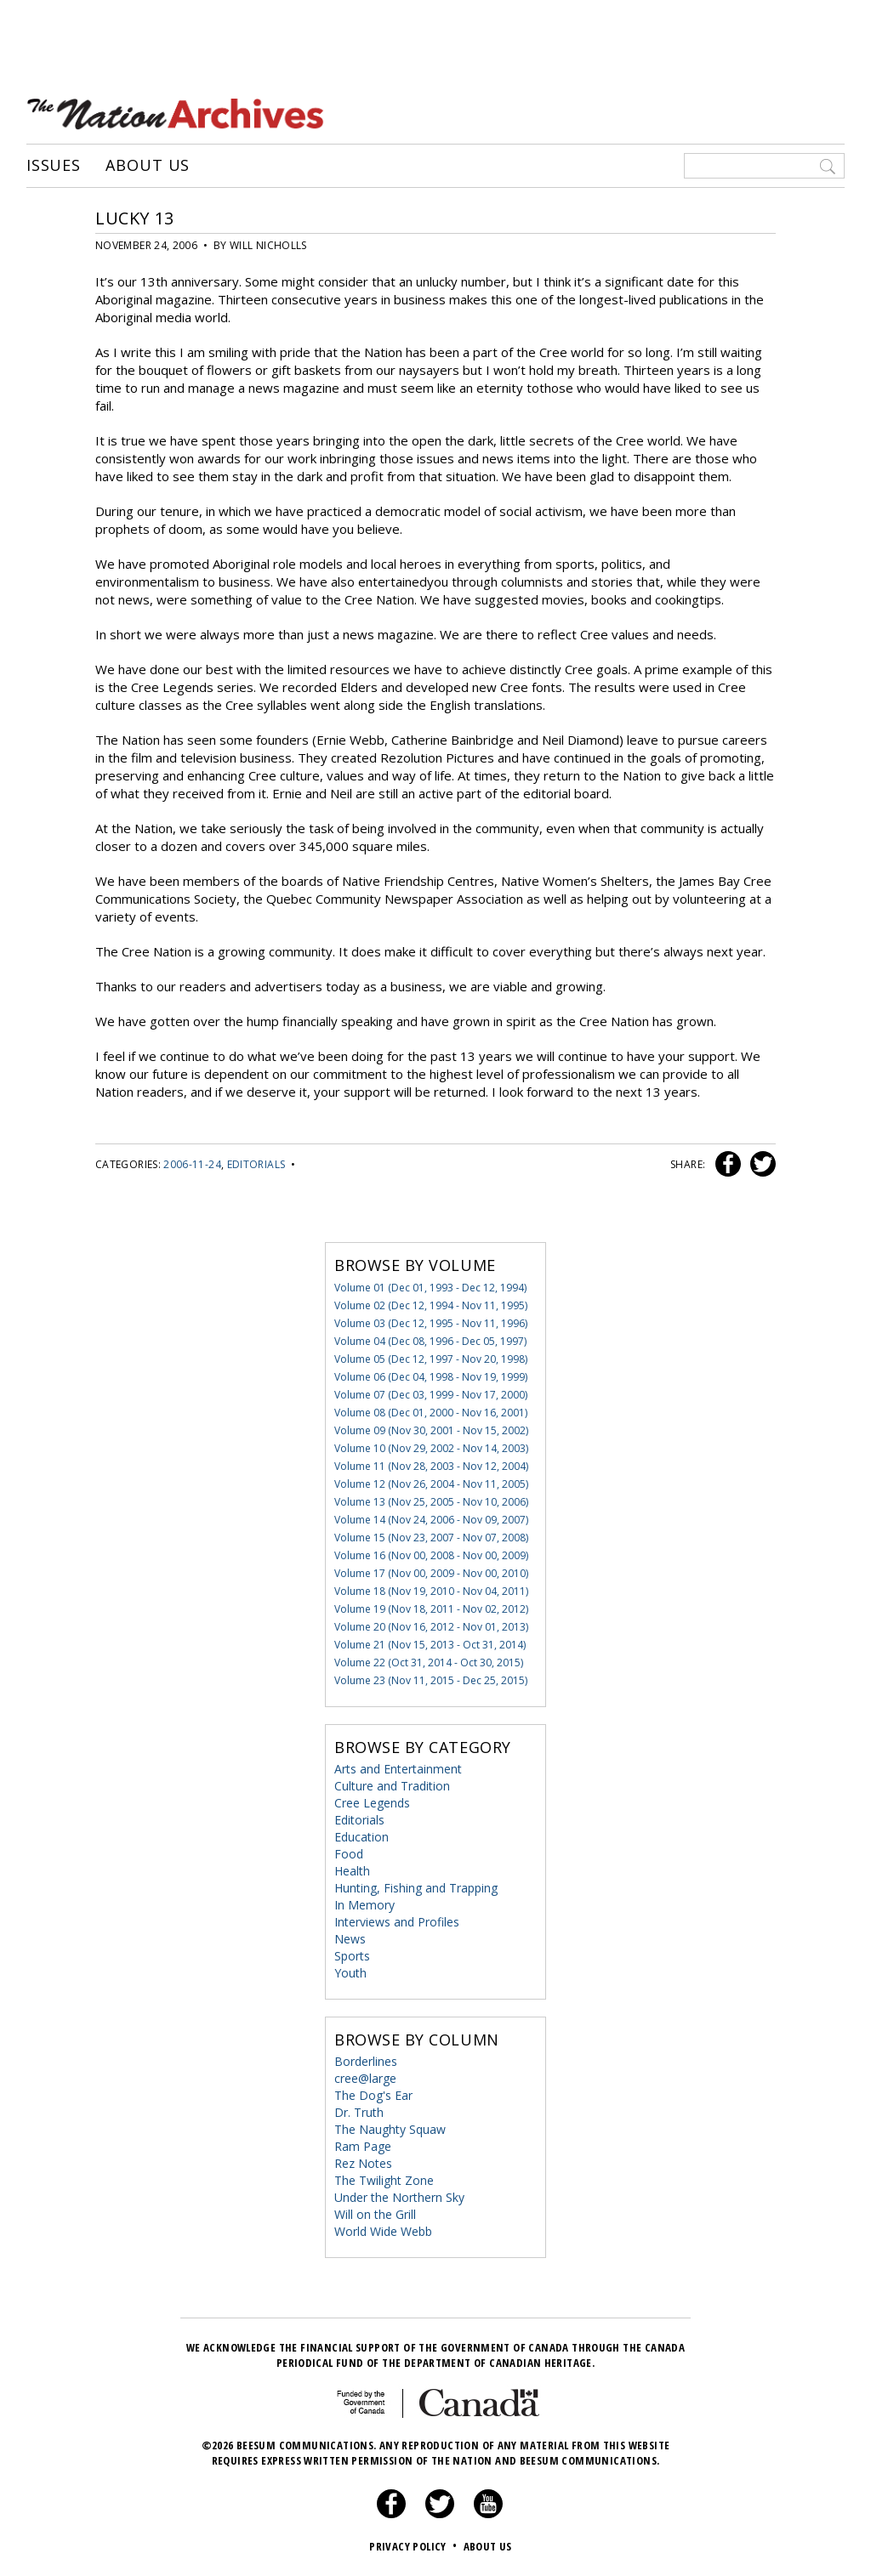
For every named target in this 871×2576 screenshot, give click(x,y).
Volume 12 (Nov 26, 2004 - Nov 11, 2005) (431, 1484)
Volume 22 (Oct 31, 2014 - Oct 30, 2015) (428, 1662)
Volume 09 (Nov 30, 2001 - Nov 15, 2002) (431, 1430)
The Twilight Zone (384, 2180)
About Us (147, 165)
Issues (53, 165)
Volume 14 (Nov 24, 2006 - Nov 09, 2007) (431, 1519)
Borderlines (365, 2061)
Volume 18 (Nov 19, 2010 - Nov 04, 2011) (431, 1591)
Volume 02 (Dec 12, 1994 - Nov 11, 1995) (430, 1305)
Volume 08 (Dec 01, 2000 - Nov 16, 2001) (430, 1412)
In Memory (364, 1905)
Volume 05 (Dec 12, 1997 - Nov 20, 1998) (430, 1359)
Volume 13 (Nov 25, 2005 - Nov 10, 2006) (431, 1502)
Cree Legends (372, 1803)
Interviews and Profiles (396, 1922)
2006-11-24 (192, 1164)
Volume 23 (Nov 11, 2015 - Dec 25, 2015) (430, 1680)
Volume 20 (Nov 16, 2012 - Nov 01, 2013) (431, 1627)
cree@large (365, 2078)
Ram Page (362, 2146)
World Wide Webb (383, 2231)
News (350, 1939)
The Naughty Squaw (390, 2129)
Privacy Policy (414, 2546)
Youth (350, 1973)
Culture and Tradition (392, 1786)
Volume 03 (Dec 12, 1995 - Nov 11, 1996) (430, 1323)
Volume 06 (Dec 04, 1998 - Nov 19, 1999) (430, 1377)
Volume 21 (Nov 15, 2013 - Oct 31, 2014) (430, 1644)
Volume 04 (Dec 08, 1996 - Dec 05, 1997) (430, 1341)
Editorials (256, 1164)
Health (352, 1871)
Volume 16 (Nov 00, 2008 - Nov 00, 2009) (431, 1555)
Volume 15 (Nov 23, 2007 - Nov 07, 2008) (431, 1537)
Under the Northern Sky (399, 2197)
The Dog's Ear (373, 2095)
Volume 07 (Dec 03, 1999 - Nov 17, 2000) (430, 1394)
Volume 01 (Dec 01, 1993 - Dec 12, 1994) (430, 1287)
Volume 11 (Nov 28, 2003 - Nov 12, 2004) (431, 1466)
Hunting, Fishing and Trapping (416, 1888)
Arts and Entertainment (398, 1769)
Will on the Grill (375, 2214)
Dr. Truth (359, 2112)
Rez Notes (363, 2163)
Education (361, 1837)
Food (348, 1854)
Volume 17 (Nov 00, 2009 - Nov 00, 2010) (431, 1573)
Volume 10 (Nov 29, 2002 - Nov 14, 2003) (431, 1448)
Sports (352, 1956)
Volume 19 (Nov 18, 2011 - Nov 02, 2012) (431, 1609)
